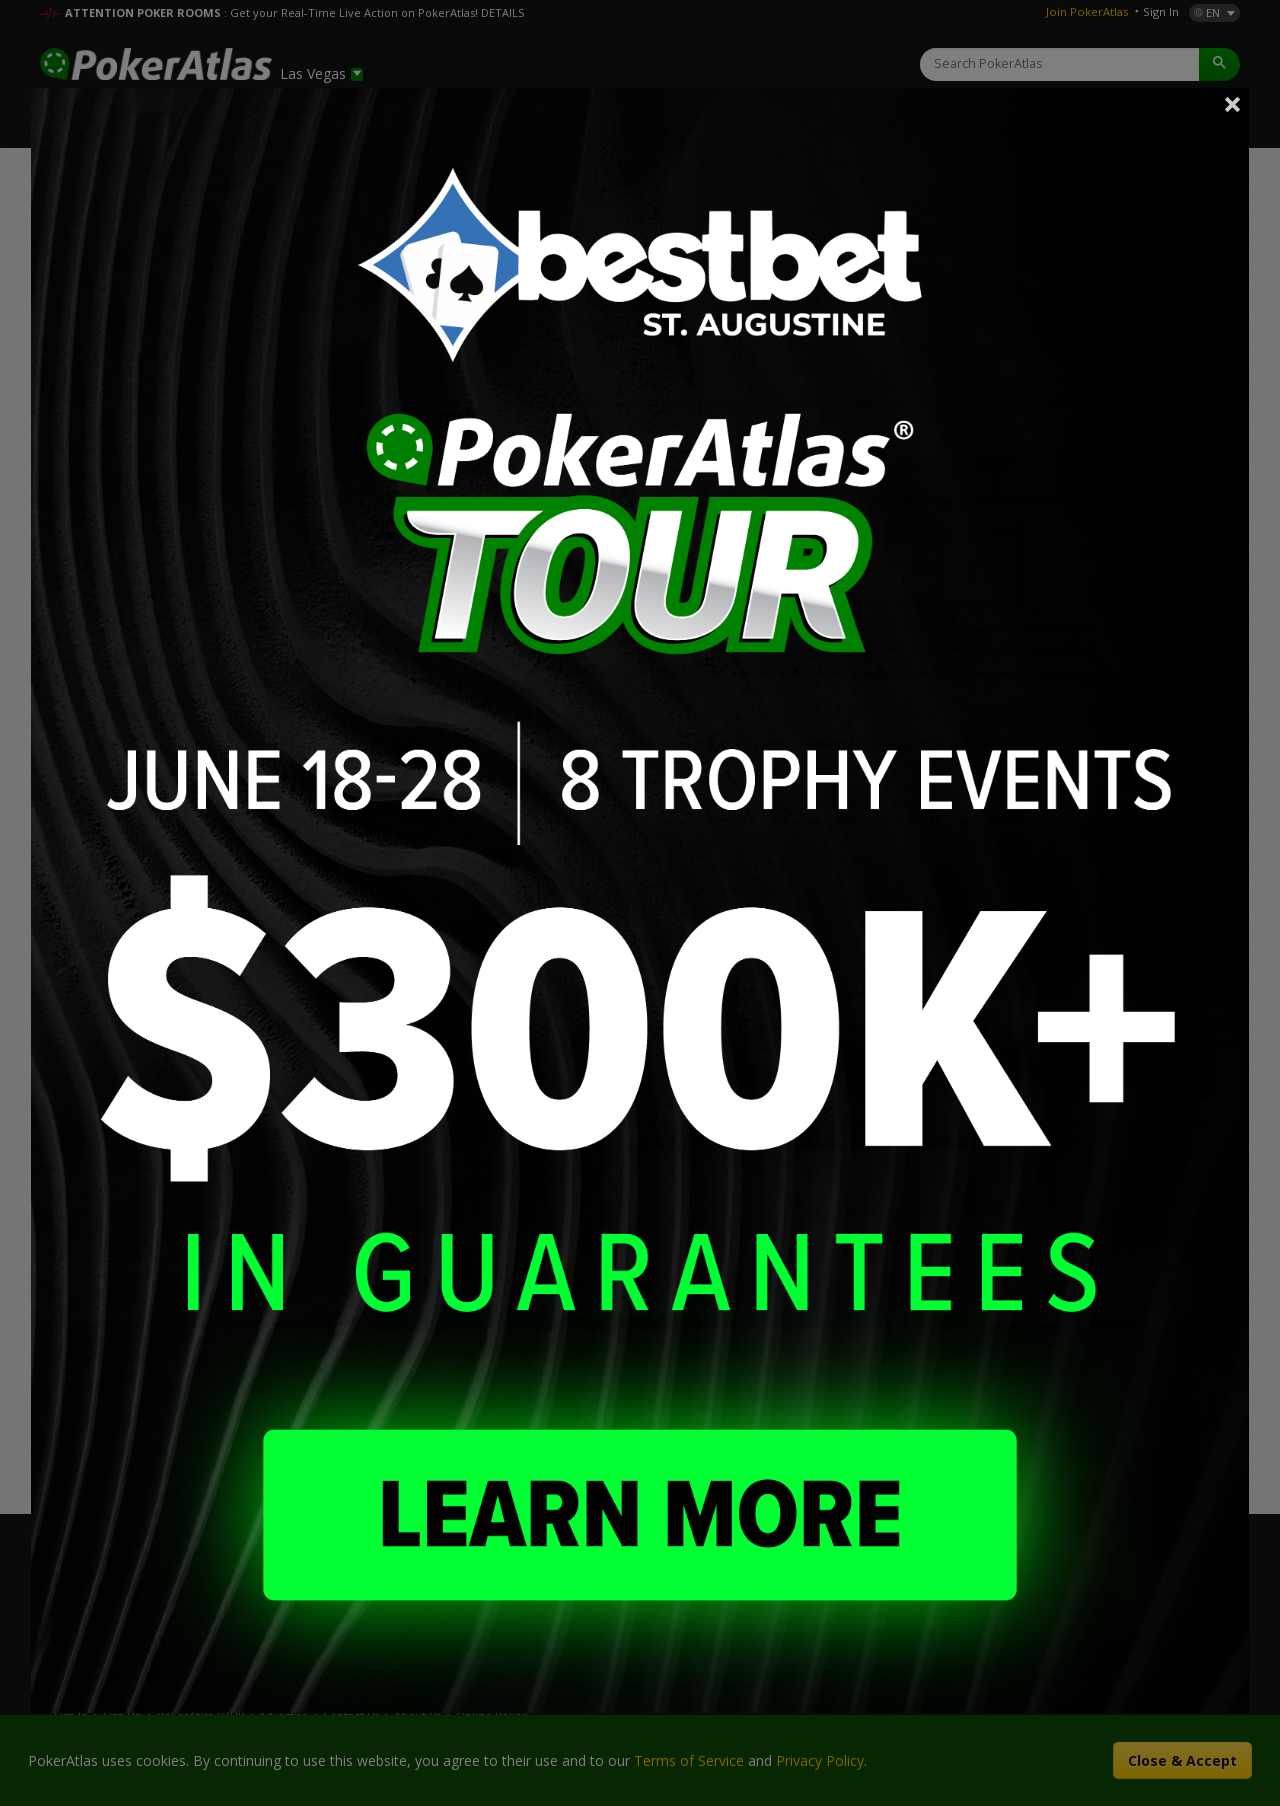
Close (1233, 104)
